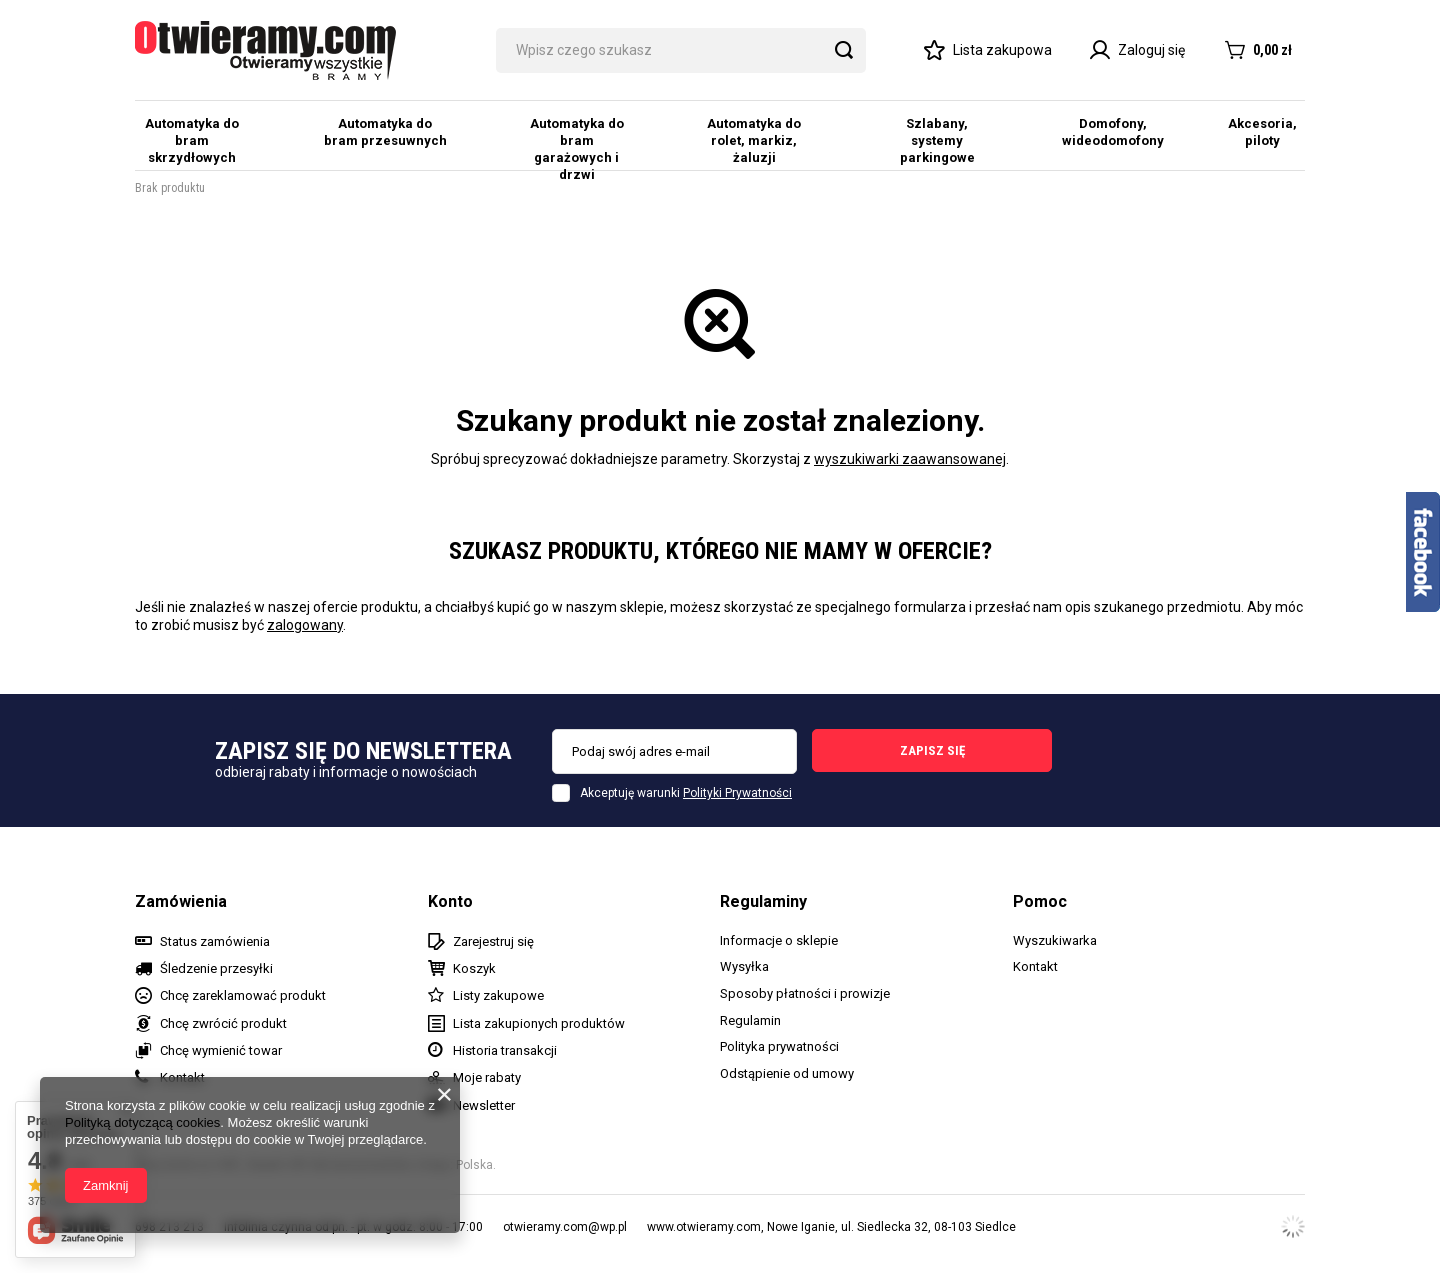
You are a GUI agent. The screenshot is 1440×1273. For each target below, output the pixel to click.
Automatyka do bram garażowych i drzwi (577, 149)
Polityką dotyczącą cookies (142, 1122)
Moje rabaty (487, 1077)
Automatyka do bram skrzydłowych (192, 140)
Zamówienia (181, 901)
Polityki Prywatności (737, 793)
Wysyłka (744, 966)
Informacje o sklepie (779, 940)
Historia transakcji (505, 1050)
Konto (450, 901)
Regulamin (750, 1020)
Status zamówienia (215, 941)
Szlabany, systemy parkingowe (937, 140)
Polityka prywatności (779, 1046)
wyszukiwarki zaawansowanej (910, 459)
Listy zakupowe (498, 995)
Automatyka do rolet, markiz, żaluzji (754, 140)
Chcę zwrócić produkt (223, 1023)
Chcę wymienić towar (221, 1050)
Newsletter (484, 1105)
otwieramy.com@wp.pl (565, 1227)
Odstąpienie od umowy (787, 1073)
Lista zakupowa (1002, 50)
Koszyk (474, 968)
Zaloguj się (1137, 50)
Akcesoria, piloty (1262, 132)
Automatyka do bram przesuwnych (385, 132)
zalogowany (305, 625)
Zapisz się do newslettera (363, 751)
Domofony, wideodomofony (1113, 132)
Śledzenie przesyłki (216, 968)
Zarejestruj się (493, 941)
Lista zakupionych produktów (539, 1023)
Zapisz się (932, 750)
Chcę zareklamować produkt (243, 995)
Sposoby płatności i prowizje (805, 993)
